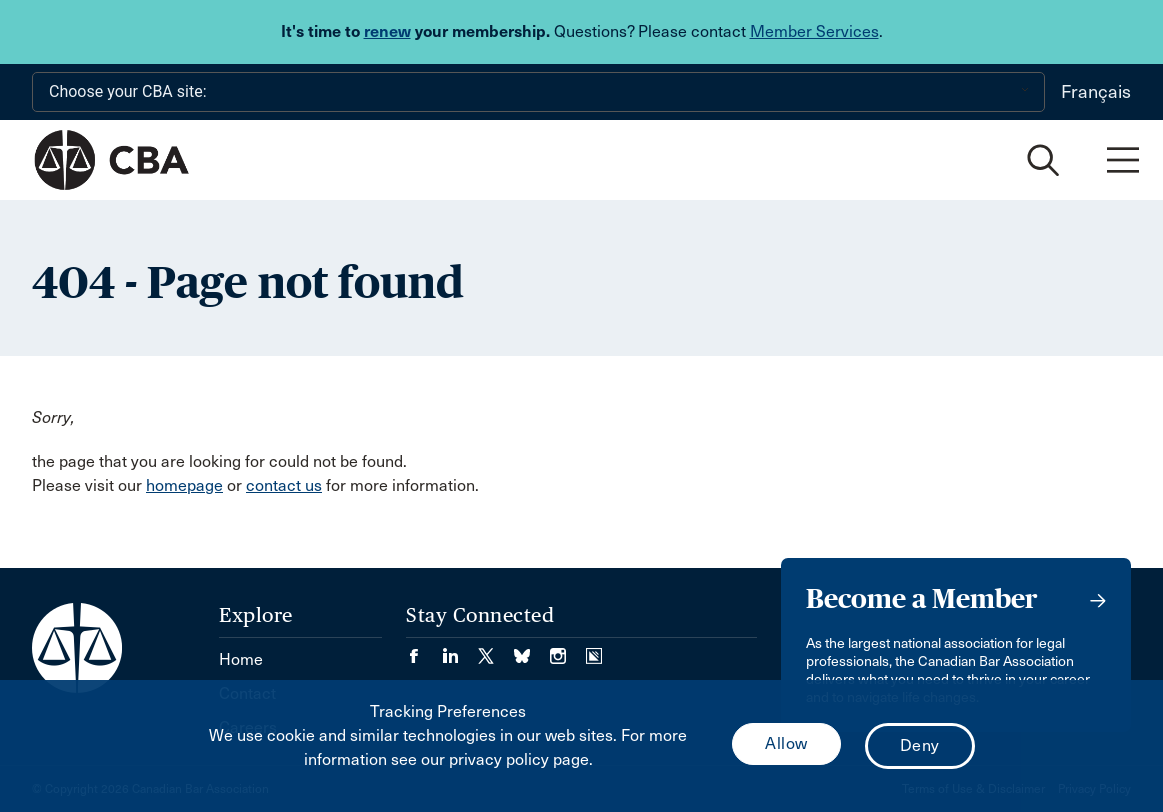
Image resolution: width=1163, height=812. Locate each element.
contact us (284, 485)
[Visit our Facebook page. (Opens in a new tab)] (424, 649)
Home (241, 659)
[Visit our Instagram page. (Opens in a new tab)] (568, 649)
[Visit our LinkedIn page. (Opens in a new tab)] (460, 649)
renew (387, 31)
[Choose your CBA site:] (538, 92)
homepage (184, 485)
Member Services (814, 31)
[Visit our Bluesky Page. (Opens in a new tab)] (532, 649)
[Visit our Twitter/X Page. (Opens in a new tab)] (496, 649)
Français (1096, 92)
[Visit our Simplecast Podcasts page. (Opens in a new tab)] (594, 649)
